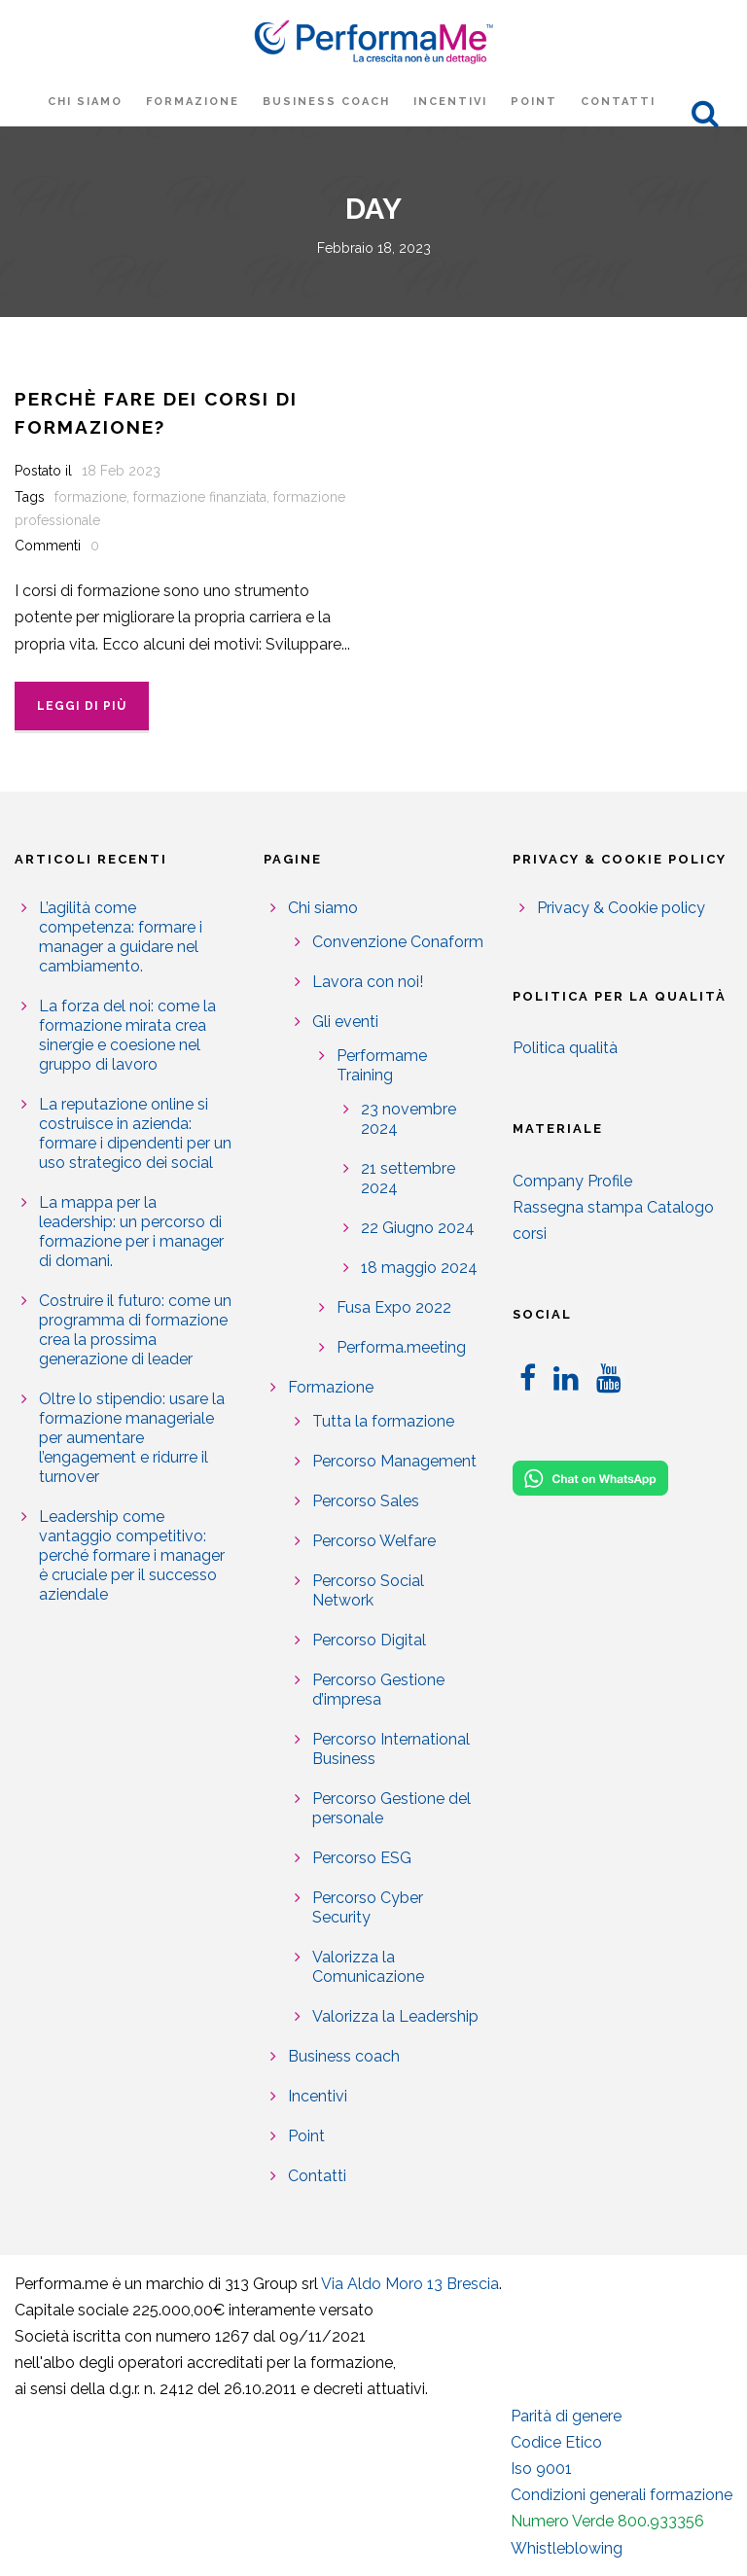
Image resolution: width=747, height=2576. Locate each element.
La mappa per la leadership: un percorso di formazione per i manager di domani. (131, 1231)
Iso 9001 (541, 2468)
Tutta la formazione (383, 1421)
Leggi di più (81, 706)
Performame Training (382, 1065)
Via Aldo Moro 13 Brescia (410, 2284)
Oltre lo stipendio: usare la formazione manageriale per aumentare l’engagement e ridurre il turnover (132, 1438)
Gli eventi (345, 1021)
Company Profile (572, 1181)
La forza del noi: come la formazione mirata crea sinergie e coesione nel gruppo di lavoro (127, 1035)
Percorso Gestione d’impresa (378, 1690)
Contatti (618, 101)
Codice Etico (556, 2442)
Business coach (326, 101)
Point (534, 101)
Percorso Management (394, 1461)
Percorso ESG (361, 1858)
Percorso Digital (369, 1640)
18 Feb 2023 (121, 470)
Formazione (192, 101)
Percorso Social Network (368, 1590)
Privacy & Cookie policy (621, 908)
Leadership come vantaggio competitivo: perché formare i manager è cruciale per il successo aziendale (132, 1555)
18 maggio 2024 (419, 1267)
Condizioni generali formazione (621, 2495)
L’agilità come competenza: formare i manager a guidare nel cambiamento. (120, 937)
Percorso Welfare (374, 1541)
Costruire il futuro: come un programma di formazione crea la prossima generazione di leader (135, 1329)
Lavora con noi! (367, 981)
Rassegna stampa (578, 1207)
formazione (90, 497)
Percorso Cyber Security (367, 1907)
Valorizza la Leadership (395, 2016)
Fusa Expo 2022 (394, 1307)
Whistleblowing (566, 2548)
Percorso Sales (365, 1501)
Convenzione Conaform (397, 942)
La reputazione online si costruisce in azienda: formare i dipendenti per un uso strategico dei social (135, 1133)
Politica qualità (565, 1048)
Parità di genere (566, 2416)
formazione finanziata (200, 497)
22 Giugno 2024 (418, 1227)
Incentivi (450, 101)
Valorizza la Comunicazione (368, 1967)
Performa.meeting (401, 1347)
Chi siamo (85, 101)
